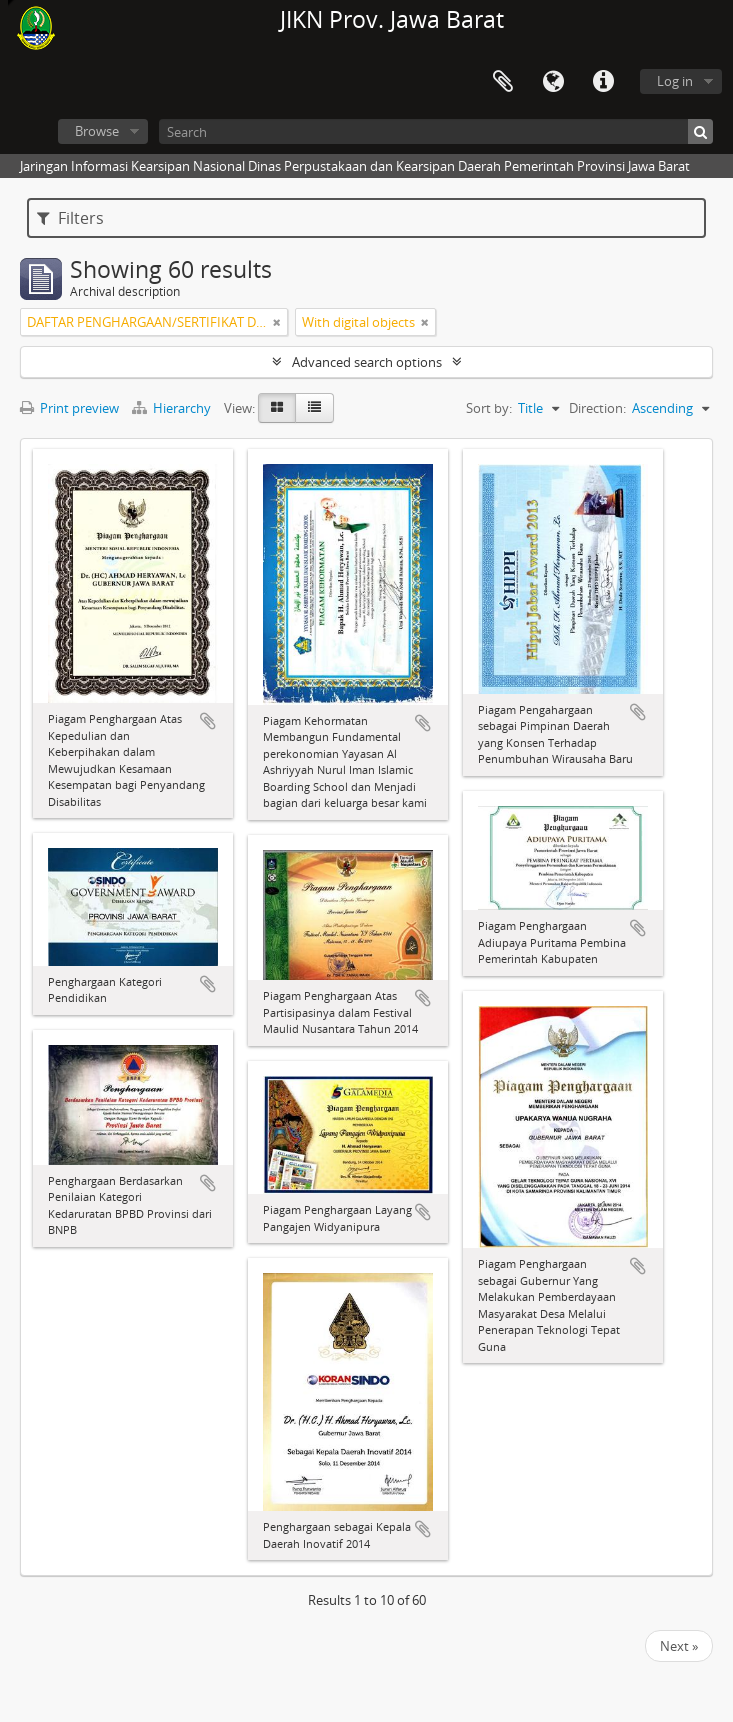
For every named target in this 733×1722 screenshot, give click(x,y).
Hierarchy (173, 408)
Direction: (597, 408)
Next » (679, 1646)
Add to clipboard (208, 721)
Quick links (603, 82)
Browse (97, 131)
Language (553, 82)
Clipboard (503, 82)
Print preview (69, 408)
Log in (675, 81)
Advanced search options (367, 362)
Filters (70, 218)
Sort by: (489, 408)
